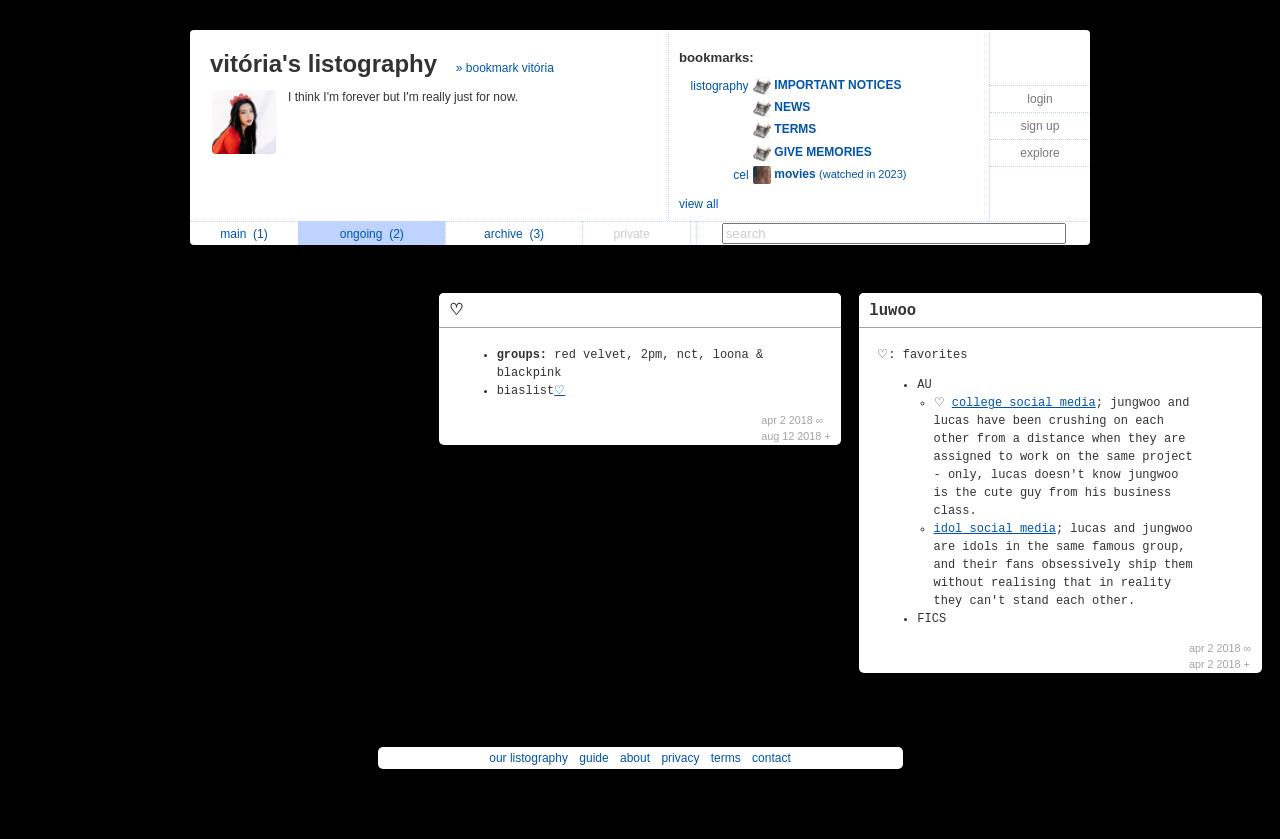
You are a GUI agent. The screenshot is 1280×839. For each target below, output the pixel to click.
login (1039, 99)
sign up (1040, 126)
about (635, 758)
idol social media (995, 529)
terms (726, 758)
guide (593, 758)
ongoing (372, 234)
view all (698, 204)
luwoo (892, 311)
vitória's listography (323, 63)
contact (771, 758)
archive (514, 234)
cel (740, 175)
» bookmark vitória (505, 68)
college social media (1024, 403)
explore (1039, 153)
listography (720, 86)
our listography (528, 758)
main (243, 234)
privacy (680, 758)
